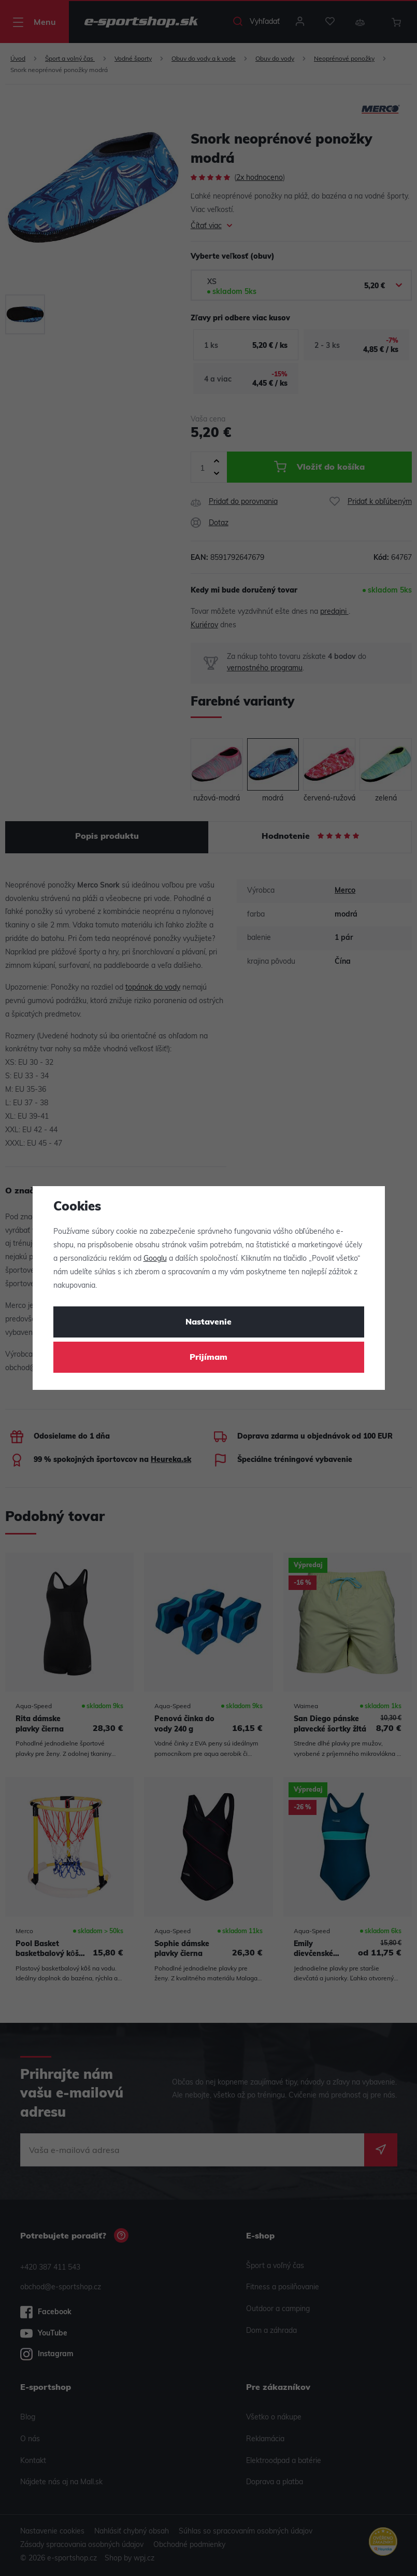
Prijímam (208, 1358)
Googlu (155, 1259)
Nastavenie (208, 1322)
